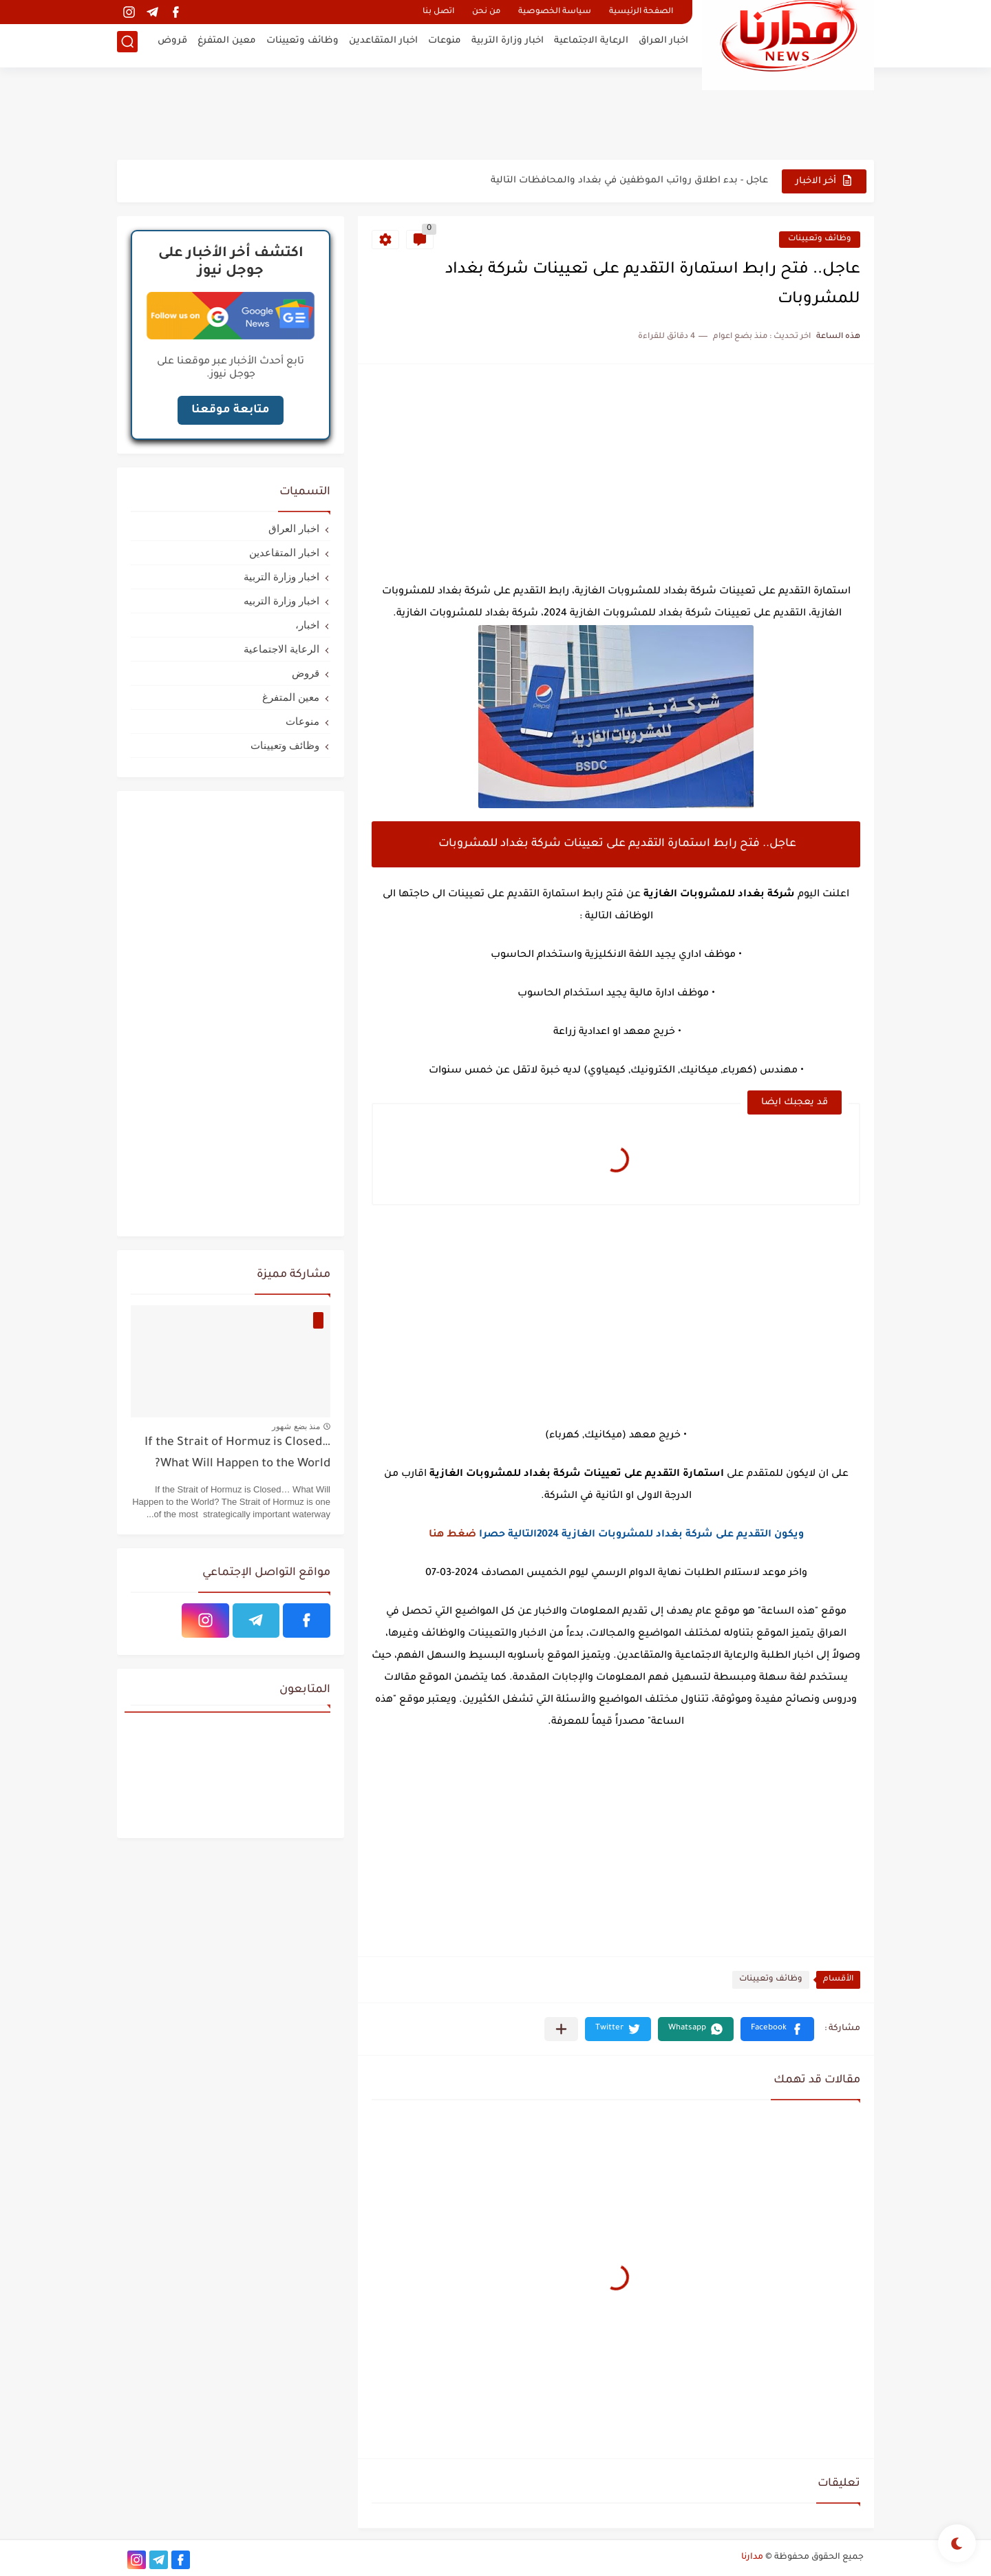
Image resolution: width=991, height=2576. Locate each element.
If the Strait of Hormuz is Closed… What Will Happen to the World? (237, 1453)
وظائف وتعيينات (302, 45)
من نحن (486, 12)
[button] (777, 2029)
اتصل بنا (438, 12)
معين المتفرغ (227, 45)
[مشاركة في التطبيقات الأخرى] (561, 2029)
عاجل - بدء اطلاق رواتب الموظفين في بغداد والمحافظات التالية (629, 181)
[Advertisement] (495, 114)
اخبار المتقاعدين (383, 45)
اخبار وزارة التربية (507, 45)
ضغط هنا (452, 1535)
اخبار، (307, 625)
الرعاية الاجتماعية (591, 45)
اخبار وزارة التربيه (281, 600)
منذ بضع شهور (296, 1426)
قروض (172, 45)
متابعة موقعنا (230, 410)
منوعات (444, 45)
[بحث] (127, 45)
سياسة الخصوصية (554, 12)
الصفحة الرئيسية (641, 12)
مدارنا (752, 2557)
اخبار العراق (663, 45)
